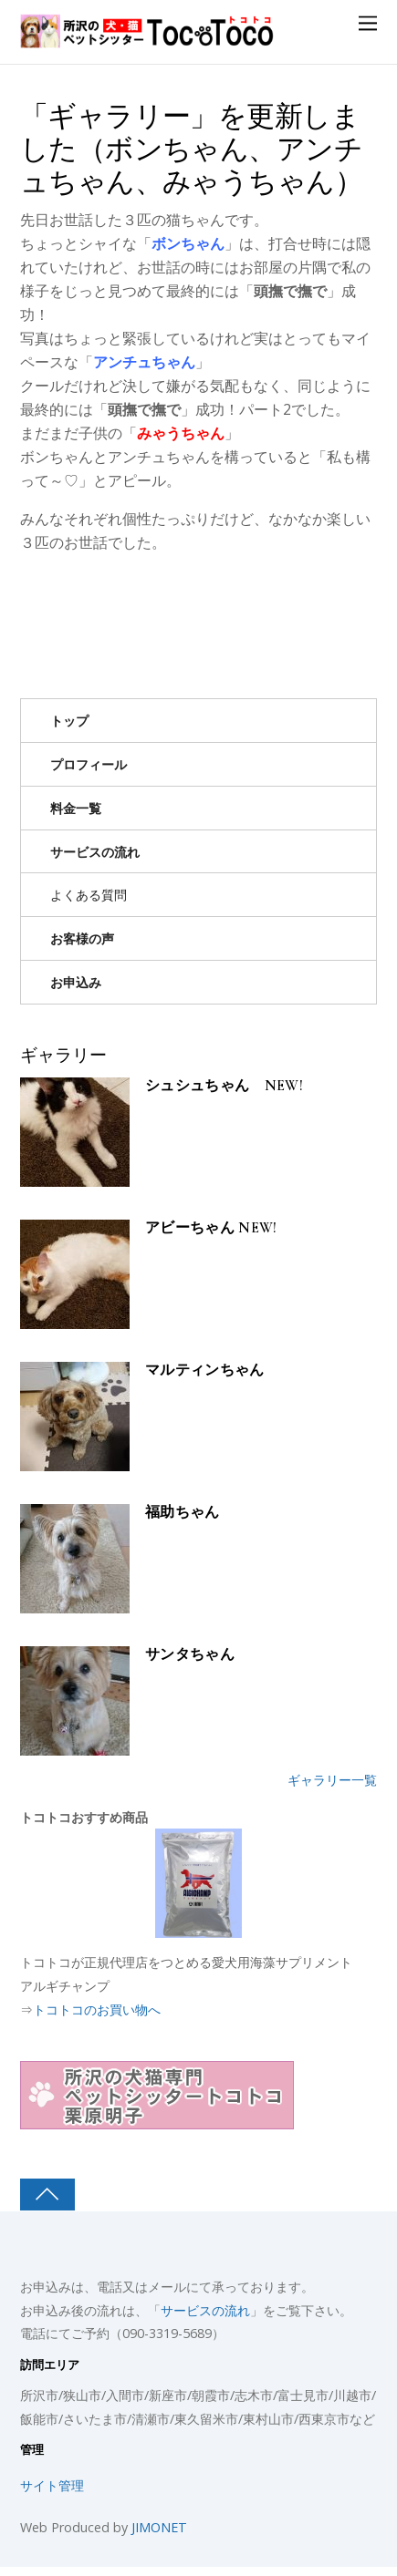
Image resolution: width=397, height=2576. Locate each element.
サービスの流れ (95, 851)
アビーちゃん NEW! (211, 1228)
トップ (69, 720)
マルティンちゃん (205, 1370)
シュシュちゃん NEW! (224, 1086)
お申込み (75, 982)
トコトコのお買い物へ (97, 2009)
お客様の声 (82, 938)
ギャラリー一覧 (332, 1779)
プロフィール (88, 764)
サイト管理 (52, 2485)
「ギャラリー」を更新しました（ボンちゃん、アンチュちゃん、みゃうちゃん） (191, 149)
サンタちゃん (190, 1655)
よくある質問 (88, 894)
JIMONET (159, 2527)
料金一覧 (75, 808)
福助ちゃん (182, 1512)
